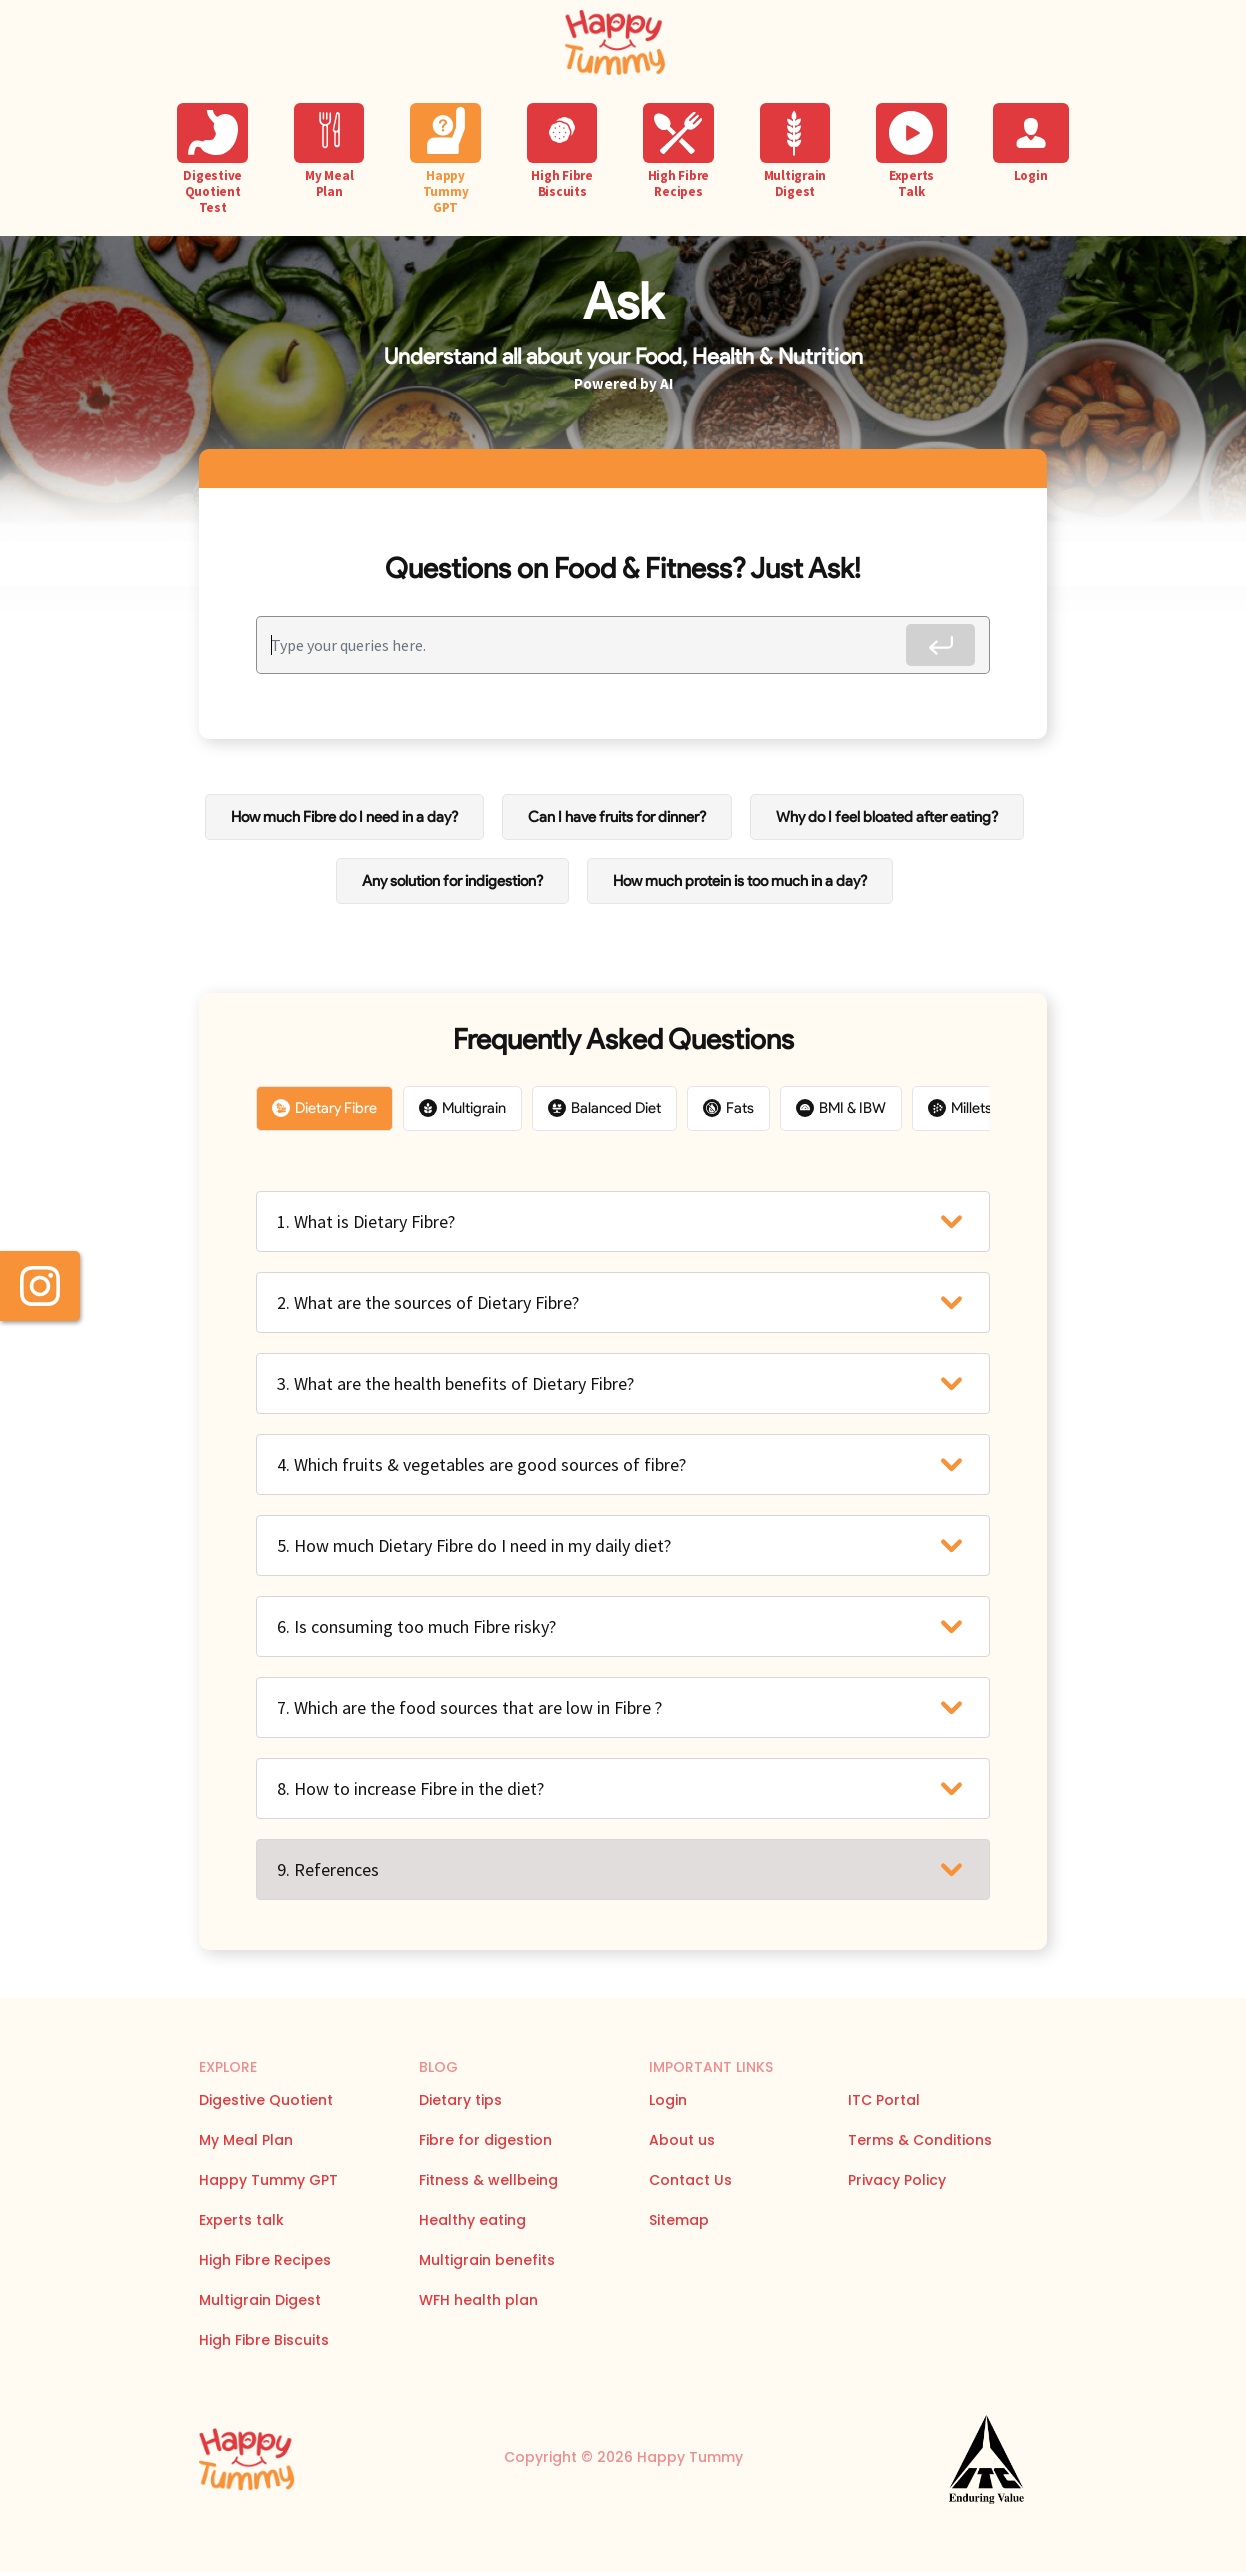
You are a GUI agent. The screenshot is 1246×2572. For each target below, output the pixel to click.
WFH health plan (478, 2300)
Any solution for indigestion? (452, 881)
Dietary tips (460, 2100)
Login (668, 2100)
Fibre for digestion (485, 2140)
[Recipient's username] (588, 645)
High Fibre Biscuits (264, 2340)
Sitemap (679, 2220)
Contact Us (690, 2180)
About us (682, 2140)
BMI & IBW (841, 1108)
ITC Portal (884, 2100)
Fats (728, 1108)
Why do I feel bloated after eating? (887, 817)
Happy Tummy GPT (268, 2180)
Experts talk (241, 2220)
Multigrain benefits (487, 2260)
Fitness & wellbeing (488, 2180)
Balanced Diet (604, 1108)
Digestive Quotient (266, 2100)
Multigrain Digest (260, 2300)
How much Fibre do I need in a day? (344, 817)
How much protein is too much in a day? (740, 881)
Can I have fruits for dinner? (617, 817)
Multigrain (462, 1108)
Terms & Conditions (920, 2140)
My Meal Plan (246, 2140)
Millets (960, 1108)
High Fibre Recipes (265, 2260)
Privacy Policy (897, 2180)
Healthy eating (472, 2220)
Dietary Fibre (324, 1108)
